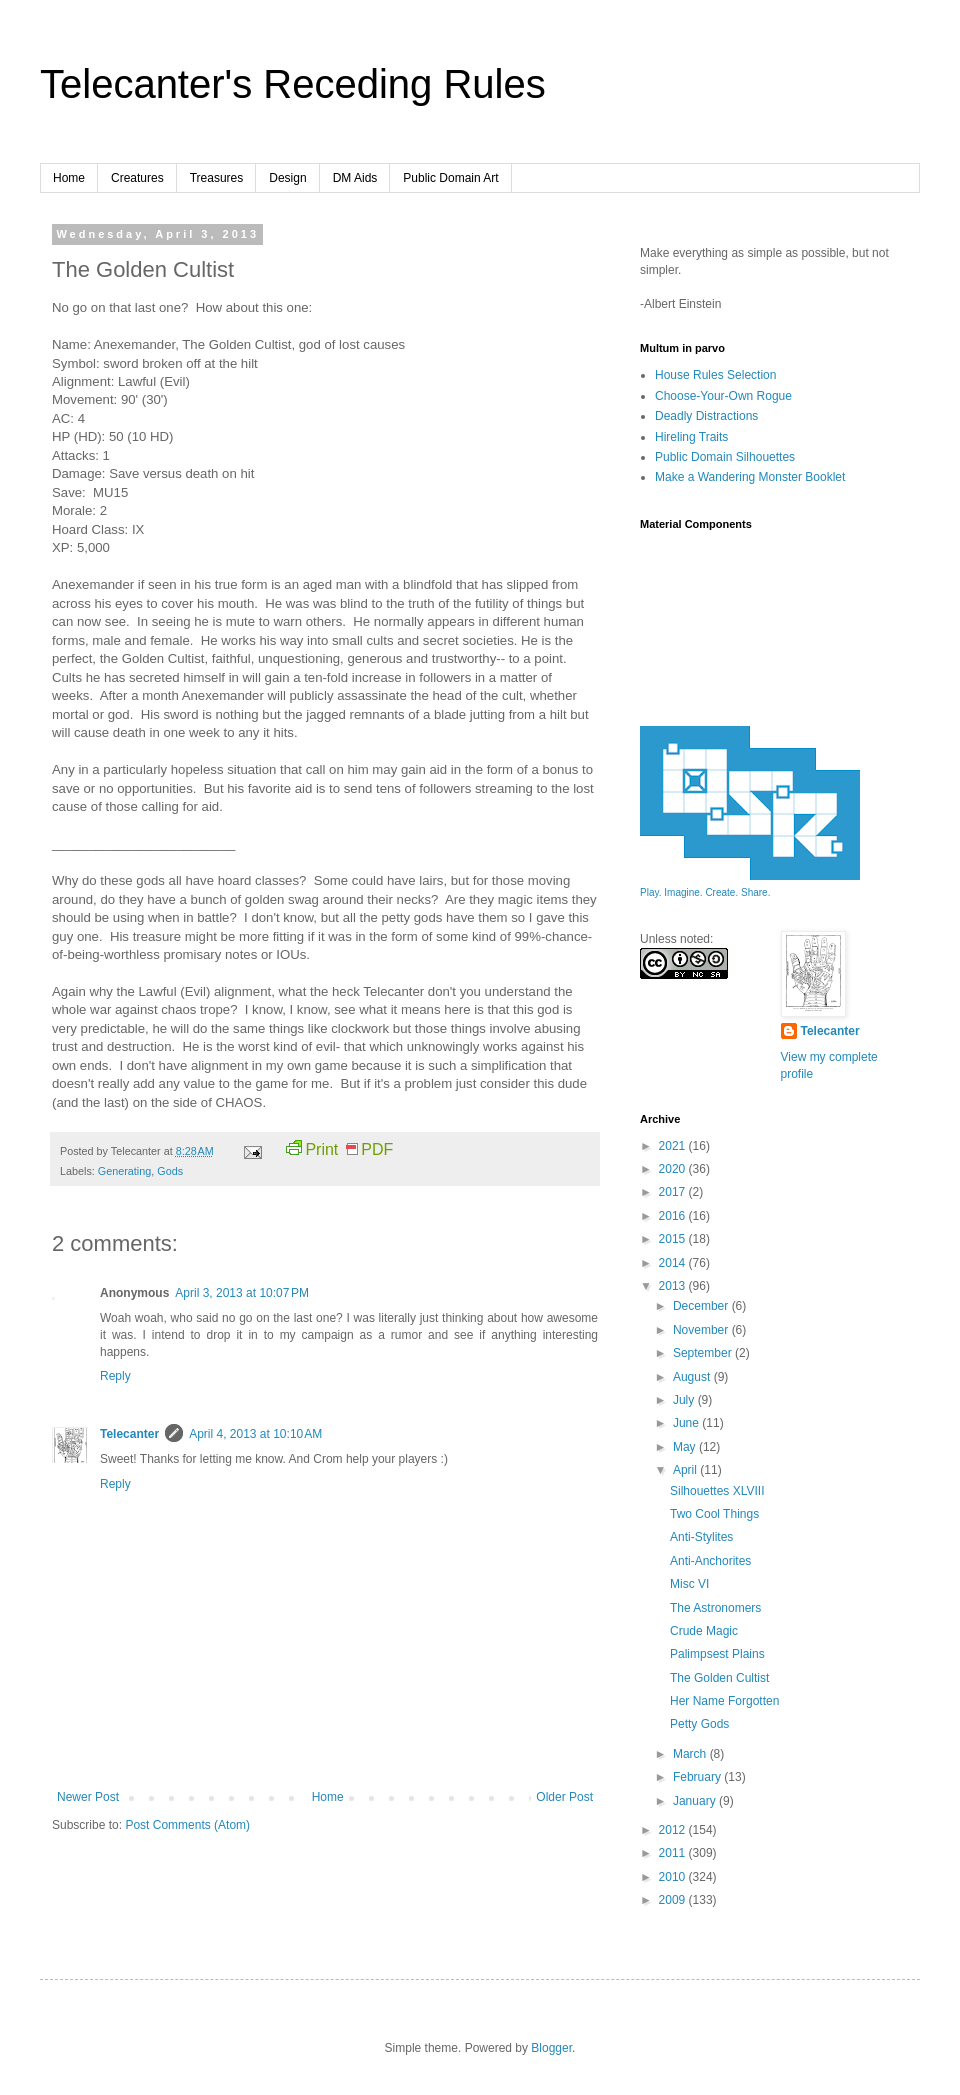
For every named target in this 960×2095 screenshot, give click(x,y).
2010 (674, 1877)
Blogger (551, 2048)
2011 (674, 1853)
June (687, 1423)
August (693, 1377)
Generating (124, 1171)
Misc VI (689, 1584)
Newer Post (88, 1797)
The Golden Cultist (719, 1678)
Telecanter (129, 1434)
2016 (674, 1216)
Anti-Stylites (701, 1537)
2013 (674, 1286)
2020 (674, 1169)
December (702, 1306)
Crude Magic (704, 1631)
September (704, 1353)
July (685, 1400)
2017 (674, 1192)
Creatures (137, 178)
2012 (674, 1830)
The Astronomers (715, 1608)
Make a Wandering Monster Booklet (750, 477)
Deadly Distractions (706, 416)
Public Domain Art (450, 178)
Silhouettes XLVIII (717, 1491)
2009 (674, 1900)
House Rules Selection (715, 375)
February (698, 1777)
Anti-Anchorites (710, 1561)
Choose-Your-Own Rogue (723, 396)
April (686, 1470)
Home (69, 178)
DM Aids (355, 178)
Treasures (217, 178)
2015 (674, 1239)
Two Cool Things (714, 1514)
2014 (674, 1263)
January (696, 1801)
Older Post (564, 1797)
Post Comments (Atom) (187, 1825)
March (691, 1754)
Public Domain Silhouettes (725, 457)
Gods (170, 1171)
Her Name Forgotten (724, 1701)
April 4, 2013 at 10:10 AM (255, 1434)
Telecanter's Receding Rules (293, 84)
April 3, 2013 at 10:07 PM (242, 1293)
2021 (674, 1146)
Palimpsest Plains (717, 1654)
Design (287, 178)
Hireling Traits (691, 437)
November (702, 1330)
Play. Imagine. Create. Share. (705, 892)
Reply (115, 1376)
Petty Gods (699, 1724)
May (686, 1447)
